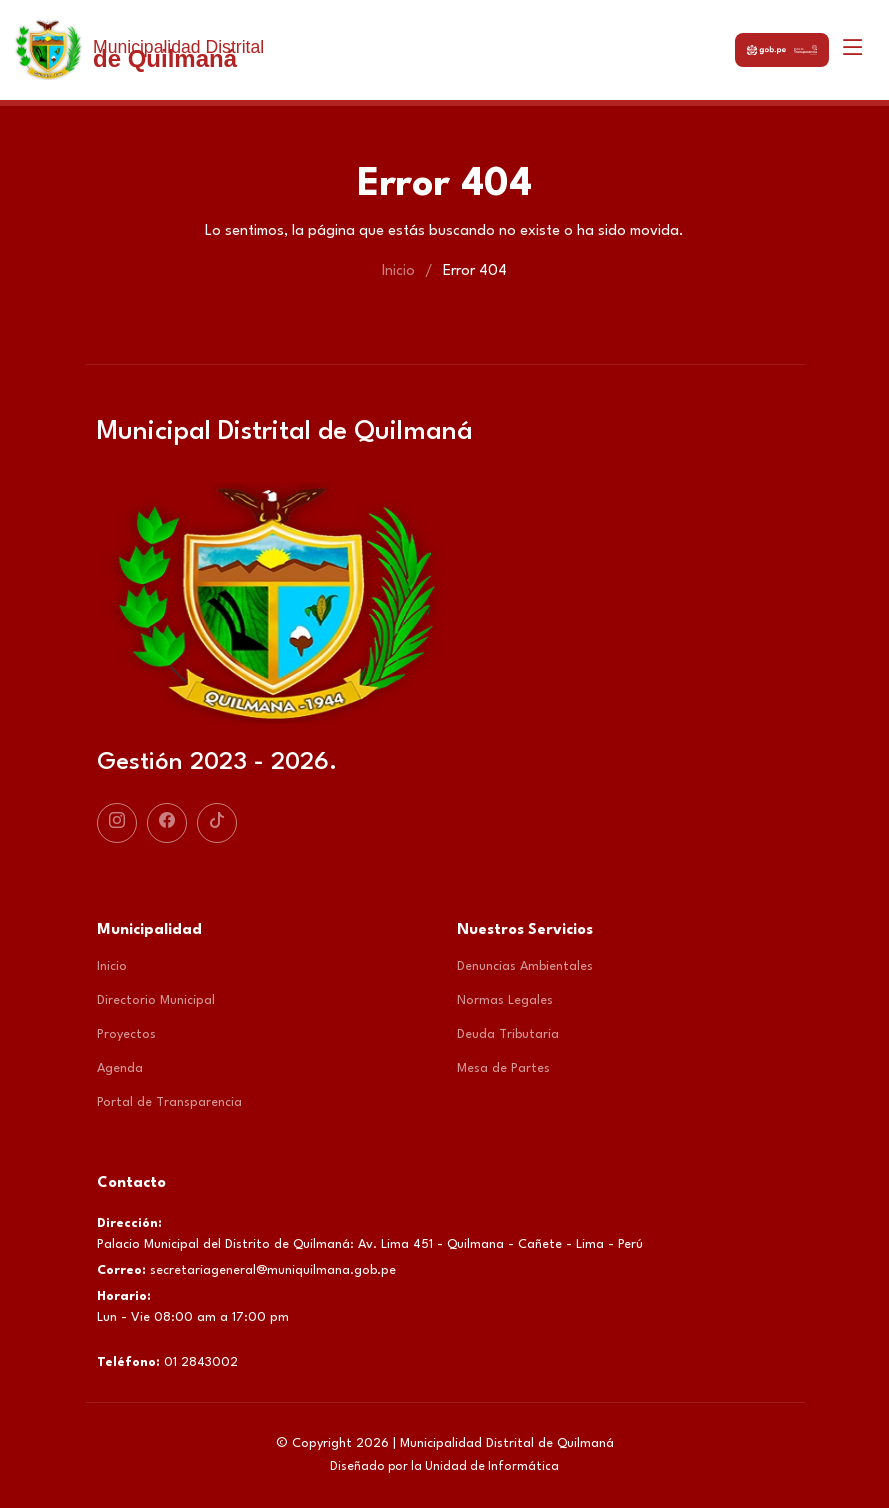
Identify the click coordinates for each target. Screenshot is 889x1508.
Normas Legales (505, 1000)
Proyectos (126, 1034)
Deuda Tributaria (508, 1034)
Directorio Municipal (156, 1000)
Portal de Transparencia (169, 1102)
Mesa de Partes (503, 1068)
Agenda (120, 1068)
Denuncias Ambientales (525, 966)
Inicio (398, 271)
